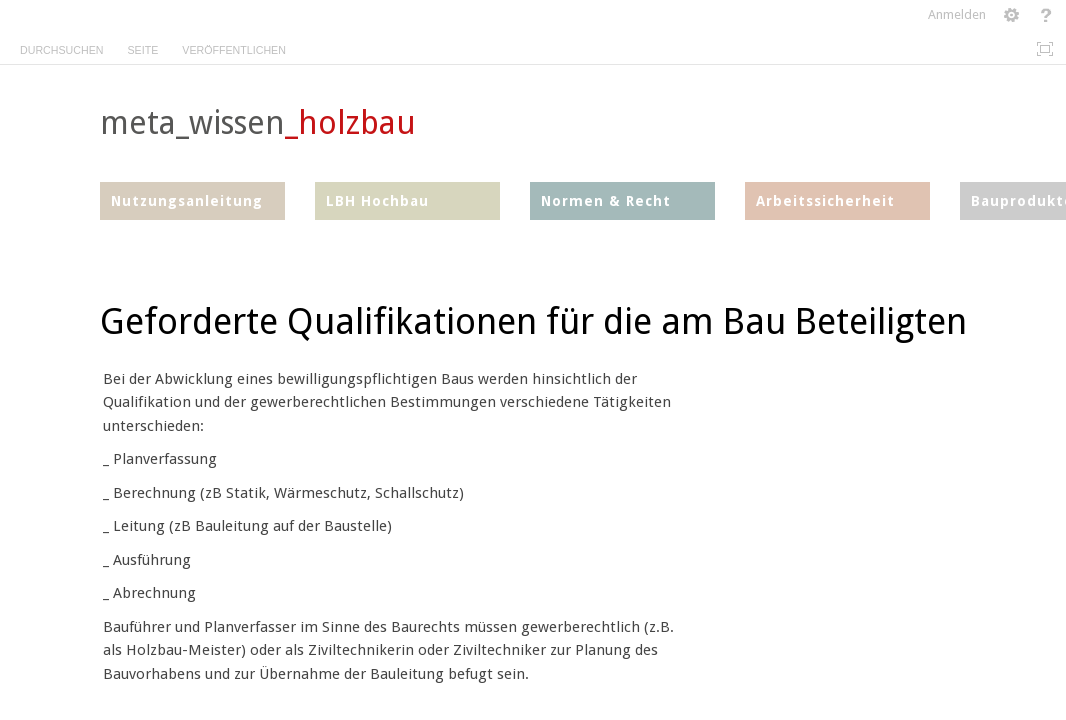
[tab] (61, 46)
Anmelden (957, 14)
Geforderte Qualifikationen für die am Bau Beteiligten (533, 321)
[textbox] (891, 364)
